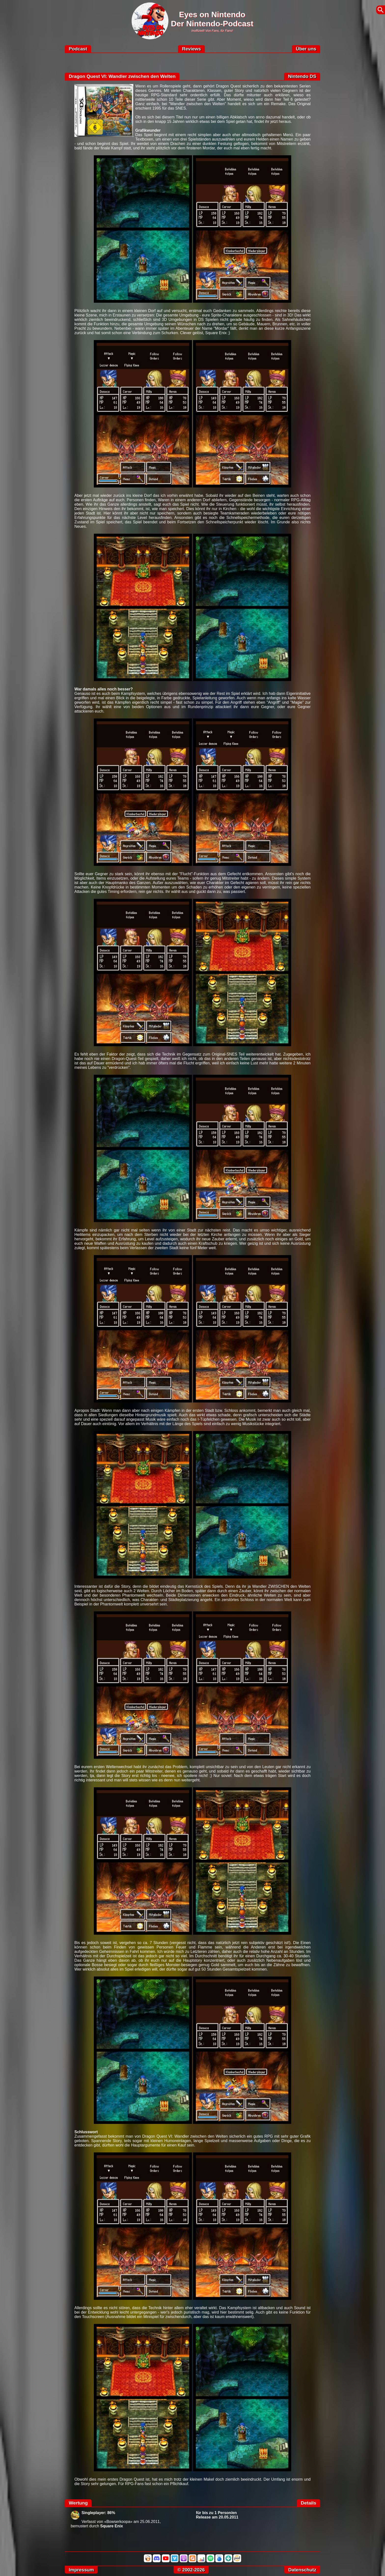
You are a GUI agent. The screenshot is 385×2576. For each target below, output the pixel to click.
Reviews (191, 48)
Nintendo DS (302, 76)
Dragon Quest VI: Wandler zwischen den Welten (122, 76)
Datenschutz (302, 2569)
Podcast (78, 48)
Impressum (81, 2569)
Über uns (306, 48)
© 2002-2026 (191, 2569)
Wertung (78, 2502)
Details (308, 2502)
